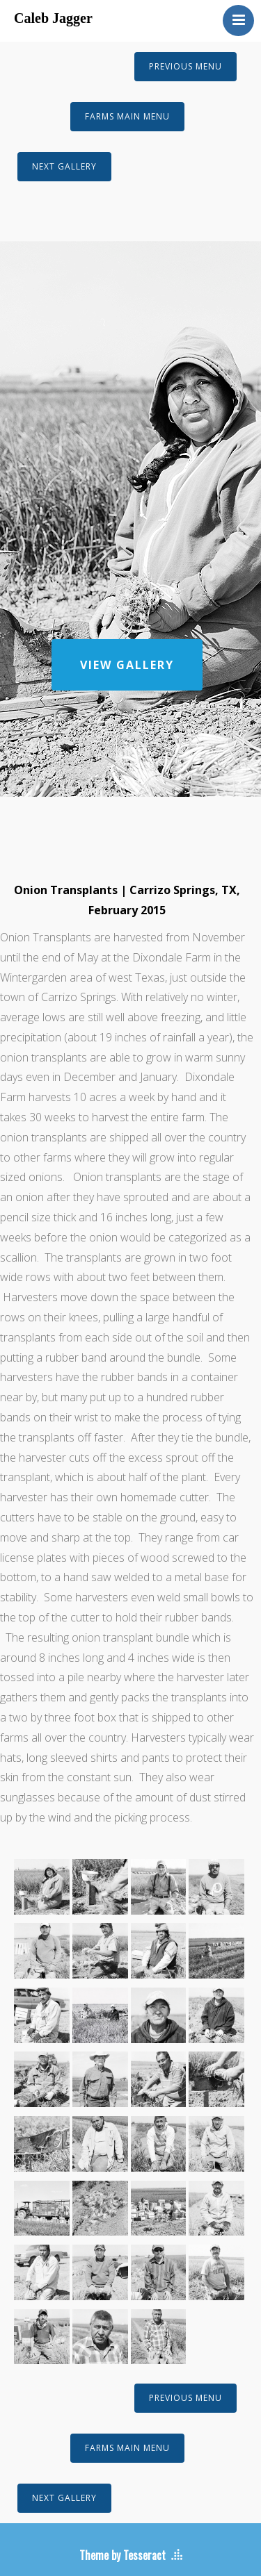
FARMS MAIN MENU (127, 116)
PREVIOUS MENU (185, 66)
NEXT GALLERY (64, 166)
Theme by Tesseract (122, 2555)
